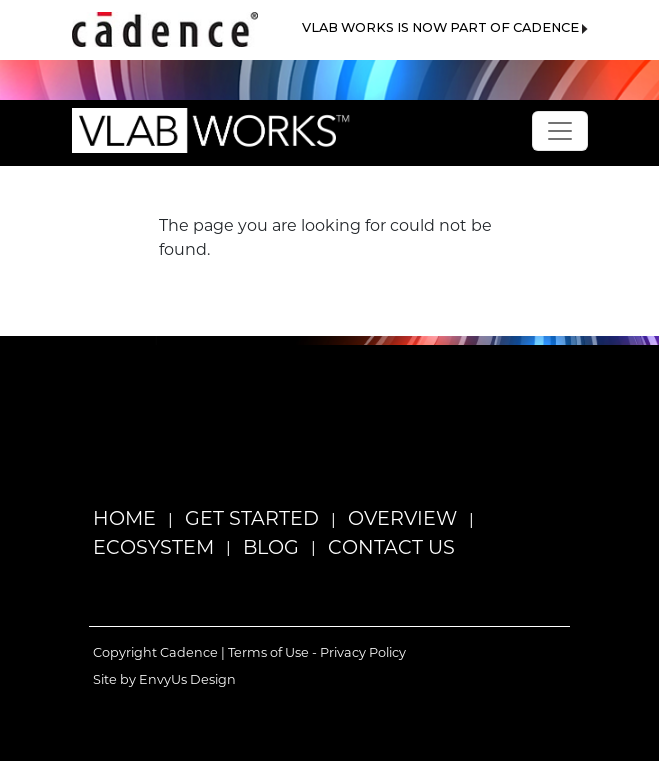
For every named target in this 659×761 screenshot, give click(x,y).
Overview (402, 517)
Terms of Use (268, 652)
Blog (271, 546)
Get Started (252, 517)
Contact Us (391, 546)
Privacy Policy (363, 652)
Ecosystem (153, 546)
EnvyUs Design (187, 679)
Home (124, 517)
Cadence (189, 652)
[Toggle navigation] (560, 131)
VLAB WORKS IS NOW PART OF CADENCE (445, 27)
